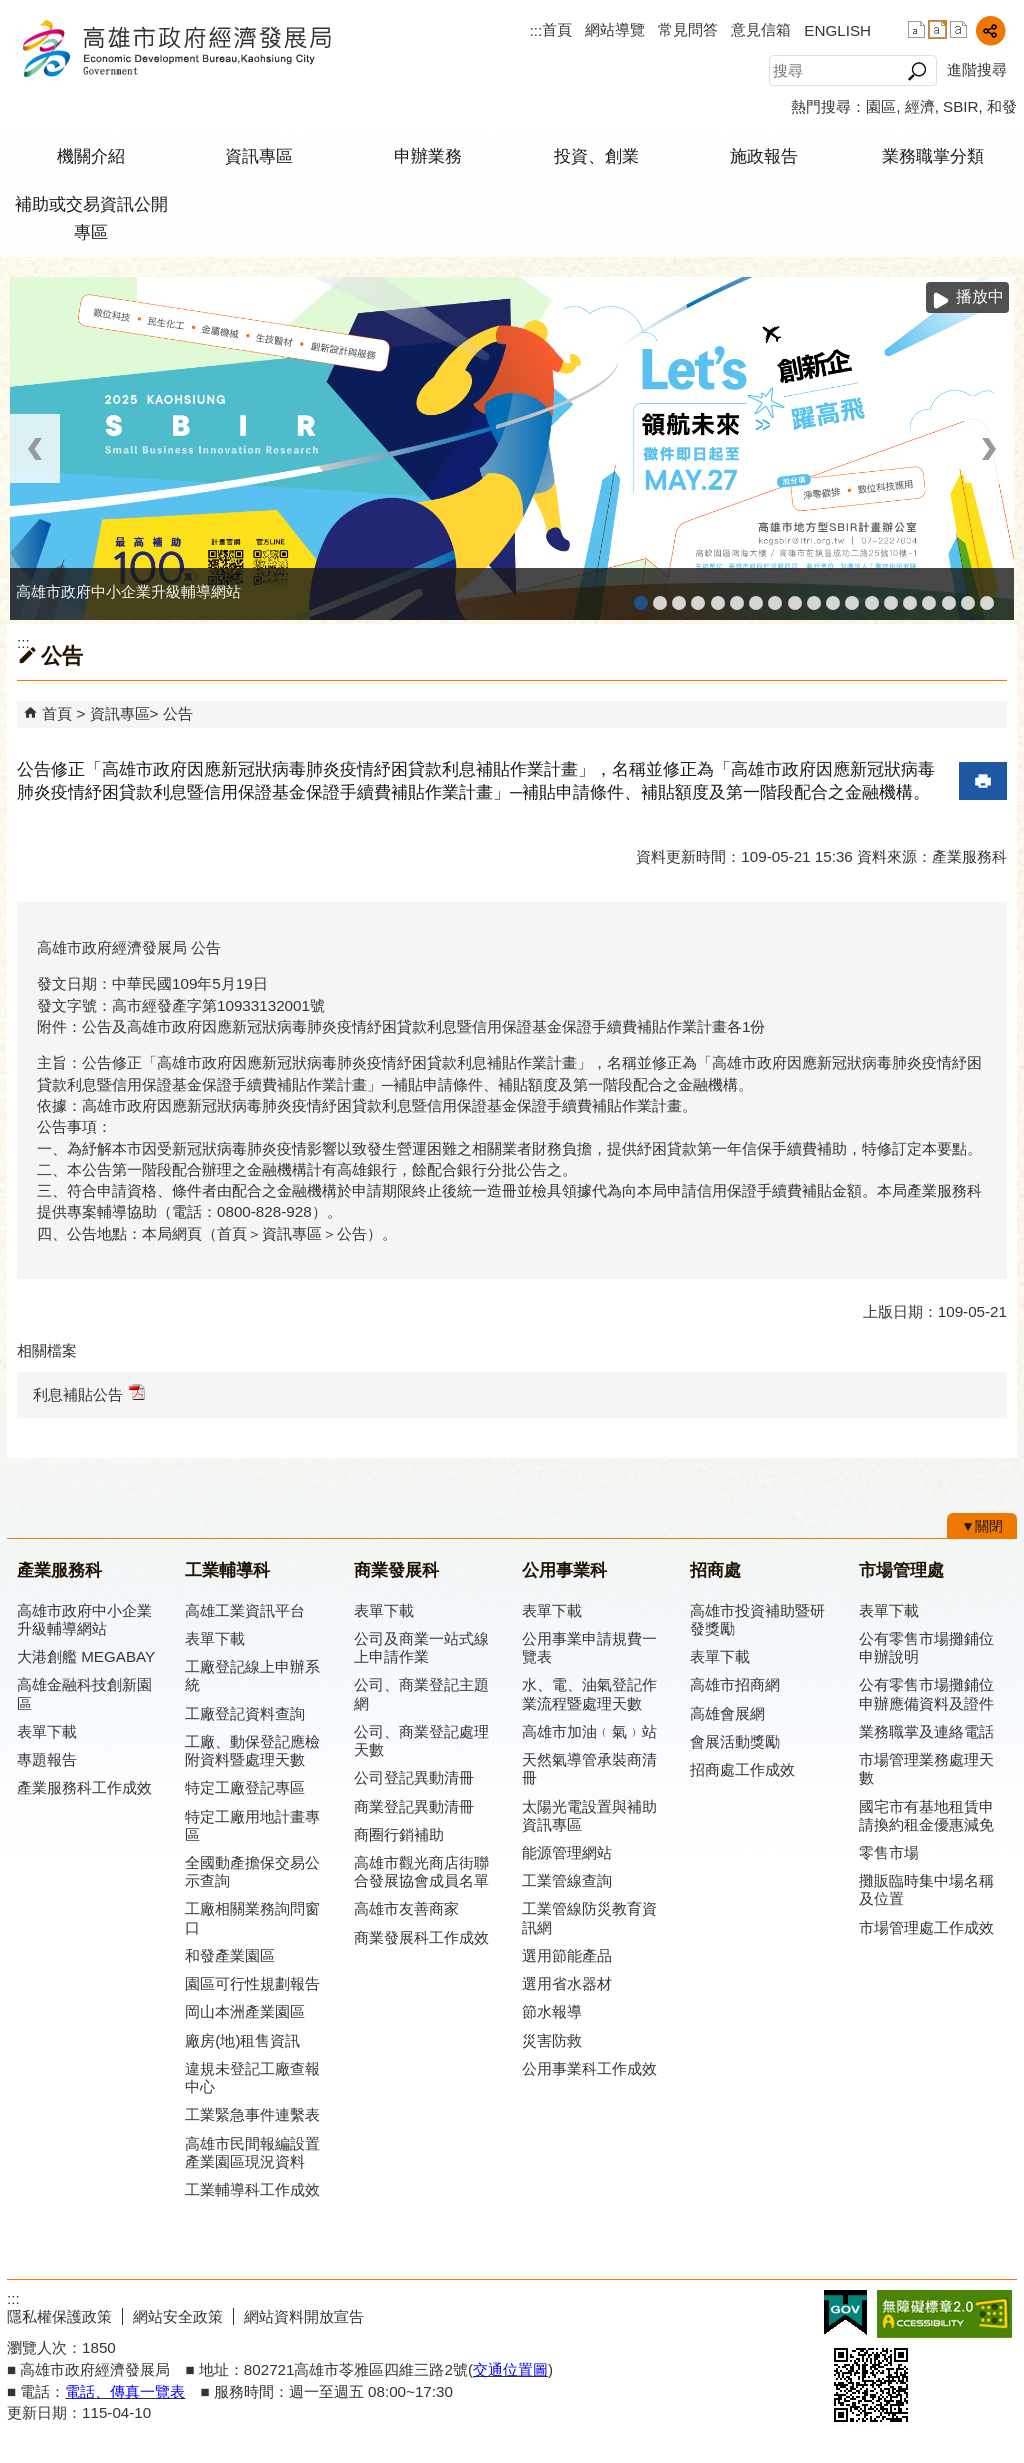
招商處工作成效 (742, 1769)
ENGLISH (837, 30)
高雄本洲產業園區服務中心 (756, 596)
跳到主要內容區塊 (10, 10)
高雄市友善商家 (795, 596)
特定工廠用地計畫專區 (252, 1825)
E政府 (845, 2312)
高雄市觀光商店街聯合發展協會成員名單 (421, 1871)
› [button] (989, 448)
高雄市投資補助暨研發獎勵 (757, 1619)
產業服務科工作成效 (84, 1787)
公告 (178, 713)
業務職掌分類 (933, 156)
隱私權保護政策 (59, 2316)
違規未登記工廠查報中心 (252, 2077)
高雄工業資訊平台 (737, 596)
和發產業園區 (718, 596)
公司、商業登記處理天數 (421, 1740)
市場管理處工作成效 (926, 1927)
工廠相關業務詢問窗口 (252, 1917)
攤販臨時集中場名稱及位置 (926, 1889)
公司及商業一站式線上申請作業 (421, 1647)
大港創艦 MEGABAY (86, 1656)
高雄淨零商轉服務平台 (891, 596)
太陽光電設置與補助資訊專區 (589, 1815)
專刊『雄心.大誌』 (949, 596)
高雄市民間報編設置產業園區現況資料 (252, 2152)
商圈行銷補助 (399, 1834)
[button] (916, 71)
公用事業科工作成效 (589, 2068)
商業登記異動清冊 (414, 1806)
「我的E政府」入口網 (987, 596)
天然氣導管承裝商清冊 (589, 1768)
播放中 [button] (980, 296)
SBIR (960, 106)
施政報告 (764, 156)
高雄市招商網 (735, 1684)
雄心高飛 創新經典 (968, 596)
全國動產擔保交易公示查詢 (252, 1871)
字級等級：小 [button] (916, 29)
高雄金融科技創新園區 (679, 596)
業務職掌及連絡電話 (926, 1731)
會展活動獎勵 (735, 1741)
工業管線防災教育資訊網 (833, 596)
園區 (881, 106)
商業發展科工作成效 (421, 1937)
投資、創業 (596, 156)
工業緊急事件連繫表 (252, 2114)
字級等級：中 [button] (937, 29)
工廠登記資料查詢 (245, 1713)
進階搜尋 (977, 69)
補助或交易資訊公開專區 (91, 218)
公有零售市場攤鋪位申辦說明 (926, 1647)
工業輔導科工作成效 (252, 2189)
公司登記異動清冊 (414, 1777)
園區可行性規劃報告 (252, 1983)
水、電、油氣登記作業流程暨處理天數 (589, 1693)
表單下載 (47, 1731)
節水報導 (552, 2011)
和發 (1002, 106)
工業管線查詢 (567, 1880)
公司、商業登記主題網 (775, 596)
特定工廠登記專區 (245, 1787)
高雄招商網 (910, 596)
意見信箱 (761, 29)
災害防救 (552, 2040)
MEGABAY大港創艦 (660, 596)
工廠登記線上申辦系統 (698, 596)
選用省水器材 (567, 1983)
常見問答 (688, 29)
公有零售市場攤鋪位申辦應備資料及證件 (926, 1693)
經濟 (920, 106)
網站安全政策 (178, 2316)
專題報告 (47, 1759)
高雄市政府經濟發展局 (176, 48)
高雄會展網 (929, 596)
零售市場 (889, 1852)
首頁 (557, 29)
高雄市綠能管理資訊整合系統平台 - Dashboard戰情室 (872, 596)
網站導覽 (615, 29)
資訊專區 (259, 156)
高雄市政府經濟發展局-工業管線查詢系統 (814, 596)
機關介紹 (91, 156)
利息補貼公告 (89, 1393)
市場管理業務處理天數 (926, 1768)
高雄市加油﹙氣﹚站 (589, 1731)
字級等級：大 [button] (958, 29)
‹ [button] (35, 448)
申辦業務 (428, 156)
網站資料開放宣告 (304, 2316)
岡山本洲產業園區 (245, 2011)
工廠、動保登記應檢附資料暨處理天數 (252, 1750)
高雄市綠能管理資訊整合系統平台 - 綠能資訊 (852, 596)
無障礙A (944, 2314)
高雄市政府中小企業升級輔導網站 (641, 596)
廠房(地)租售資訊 (242, 2040)
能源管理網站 (567, 1852)
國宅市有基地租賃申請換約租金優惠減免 (926, 1815)
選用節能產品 (567, 1955)
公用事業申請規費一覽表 (589, 1647)
